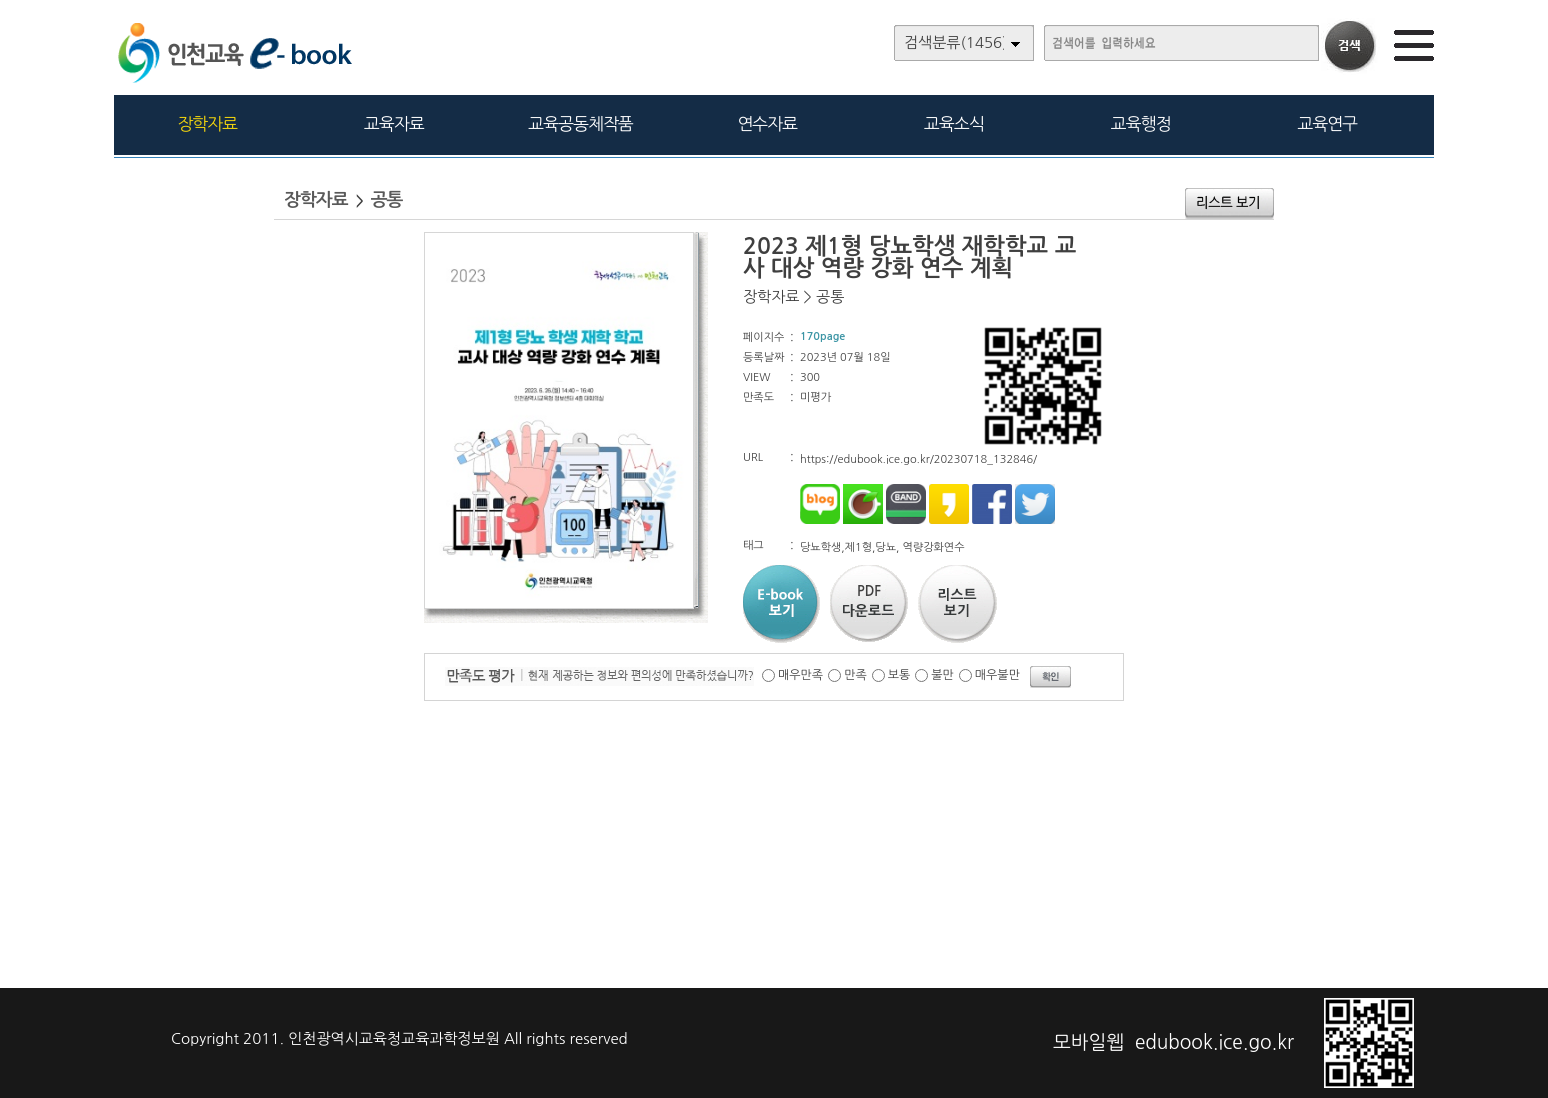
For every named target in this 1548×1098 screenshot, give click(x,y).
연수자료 (767, 123)
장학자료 (207, 123)
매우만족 (800, 675)
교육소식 (954, 123)
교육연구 (1327, 123)
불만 (942, 675)
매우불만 (997, 675)
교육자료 (394, 123)
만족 (855, 675)
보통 (899, 675)
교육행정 (1141, 123)
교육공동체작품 (580, 123)
